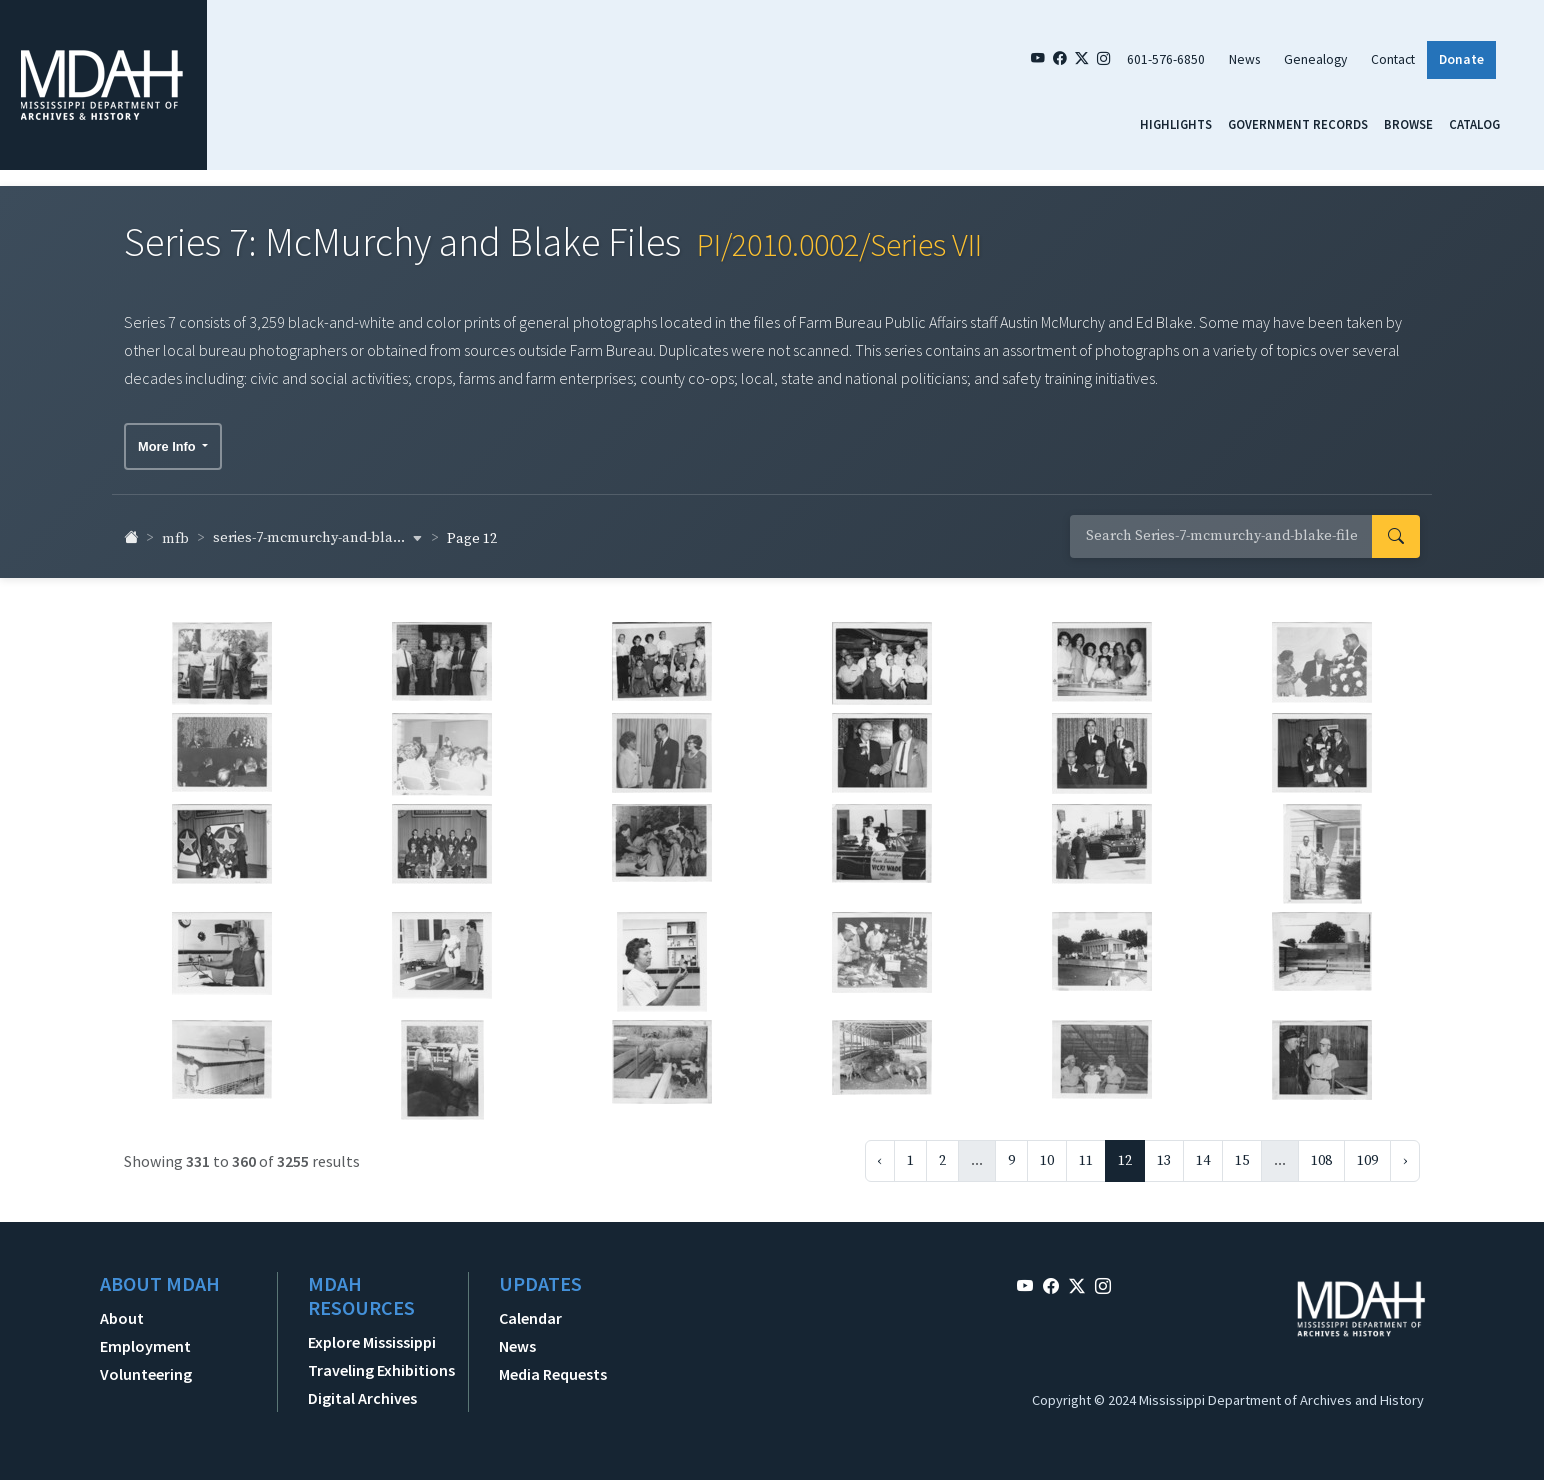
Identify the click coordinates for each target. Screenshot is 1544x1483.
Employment (145, 1339)
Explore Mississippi (372, 1335)
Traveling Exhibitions (381, 1363)
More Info (168, 439)
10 (1047, 1154)
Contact (1393, 59)
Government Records (1298, 124)
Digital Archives (362, 1391)
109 (1367, 1154)
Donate (1461, 59)
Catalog (1474, 124)
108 (1321, 1154)
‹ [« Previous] (880, 1154)
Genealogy (1315, 59)
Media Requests (553, 1367)
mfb (175, 532)
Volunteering (146, 1367)
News (1244, 59)
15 (1242, 1154)
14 (1203, 1154)
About (122, 1311)
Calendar (530, 1311)
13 (1164, 1154)
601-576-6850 (1166, 59)
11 (1086, 1154)
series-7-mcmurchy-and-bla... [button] (318, 531)
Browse (1408, 124)
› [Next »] (1405, 1154)
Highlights (1176, 124)
